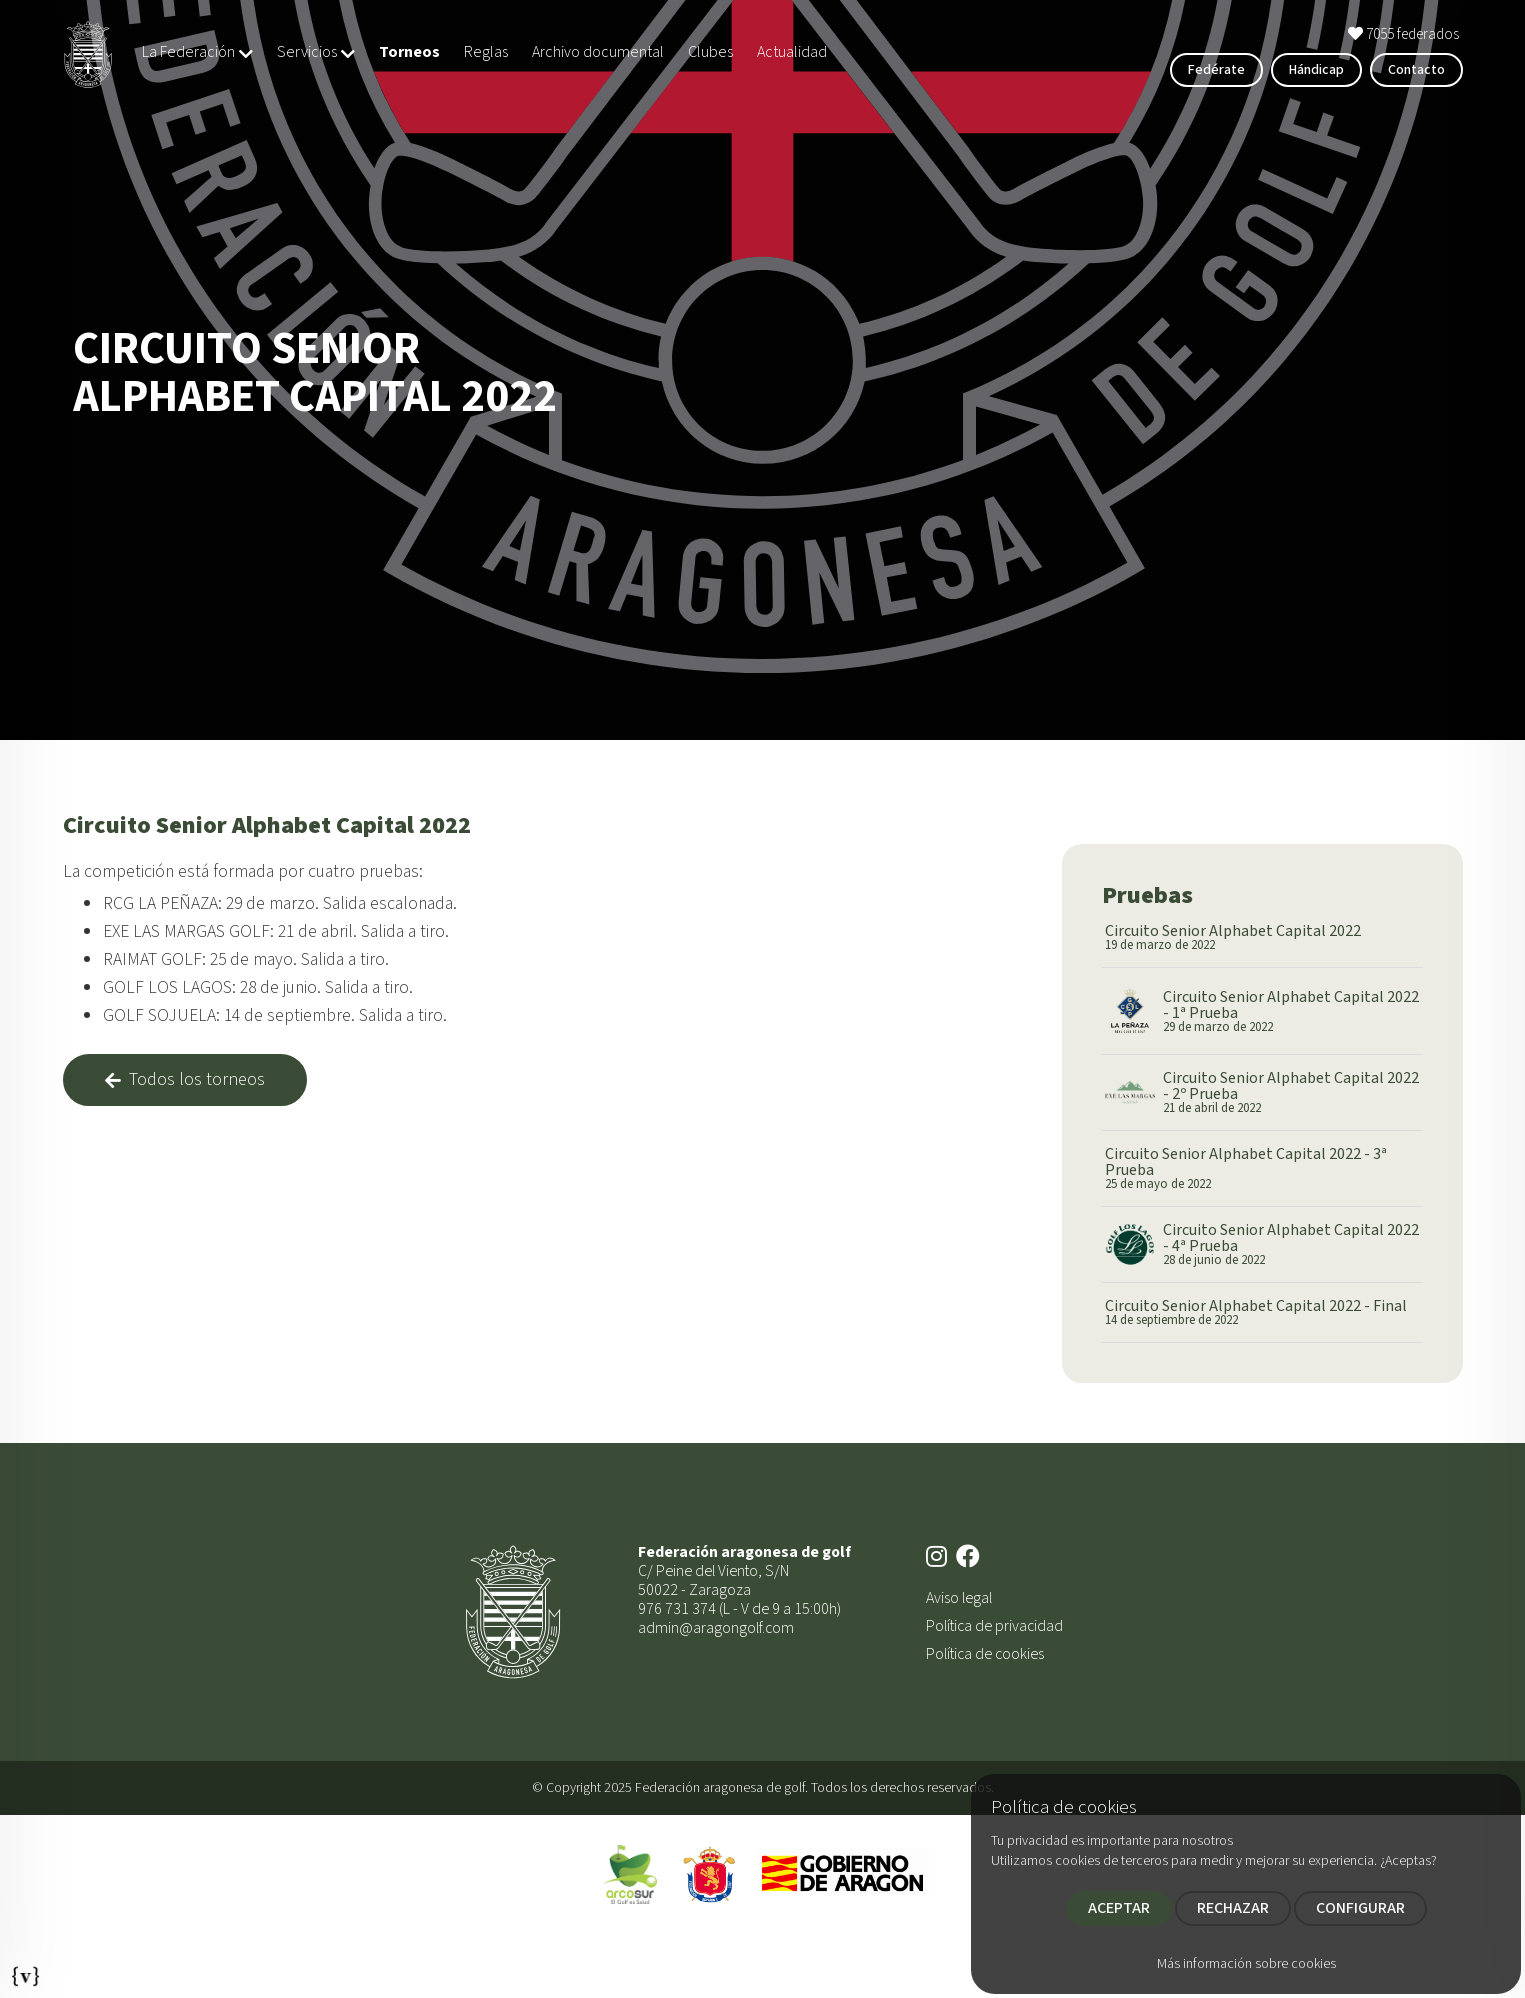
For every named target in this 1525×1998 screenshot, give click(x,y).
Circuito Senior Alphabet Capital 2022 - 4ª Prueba (1291, 1244)
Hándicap (1316, 70)
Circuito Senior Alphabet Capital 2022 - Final (1256, 1312)
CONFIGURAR (1360, 1908)
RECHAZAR (1233, 1908)
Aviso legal (959, 1598)
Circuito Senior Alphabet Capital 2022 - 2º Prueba (1291, 1092)
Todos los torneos (185, 1079)
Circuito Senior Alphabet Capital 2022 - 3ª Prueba (1262, 1168)
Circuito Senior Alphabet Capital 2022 (1233, 937)
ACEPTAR (1119, 1908)
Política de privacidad (994, 1626)
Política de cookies (985, 1654)
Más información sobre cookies (1246, 1964)
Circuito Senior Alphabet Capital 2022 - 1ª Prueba (1291, 1011)
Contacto (1416, 70)
